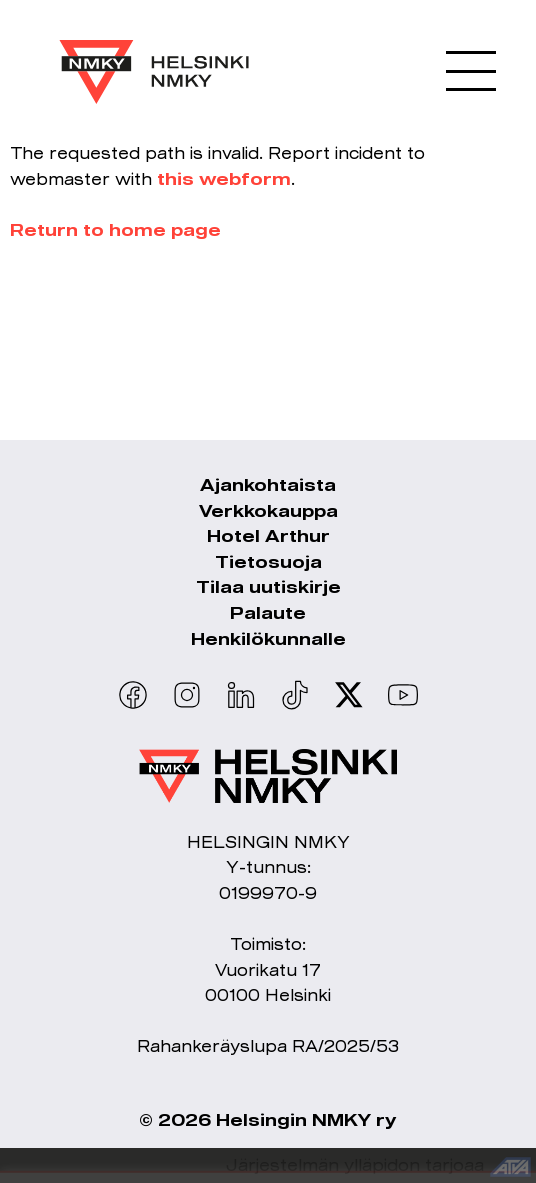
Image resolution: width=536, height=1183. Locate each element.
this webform (224, 178)
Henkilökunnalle (268, 638)
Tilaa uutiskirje (268, 586)
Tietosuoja (268, 561)
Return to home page (115, 229)
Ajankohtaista (268, 484)
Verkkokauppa (268, 510)
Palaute (268, 612)
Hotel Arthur (268, 535)
